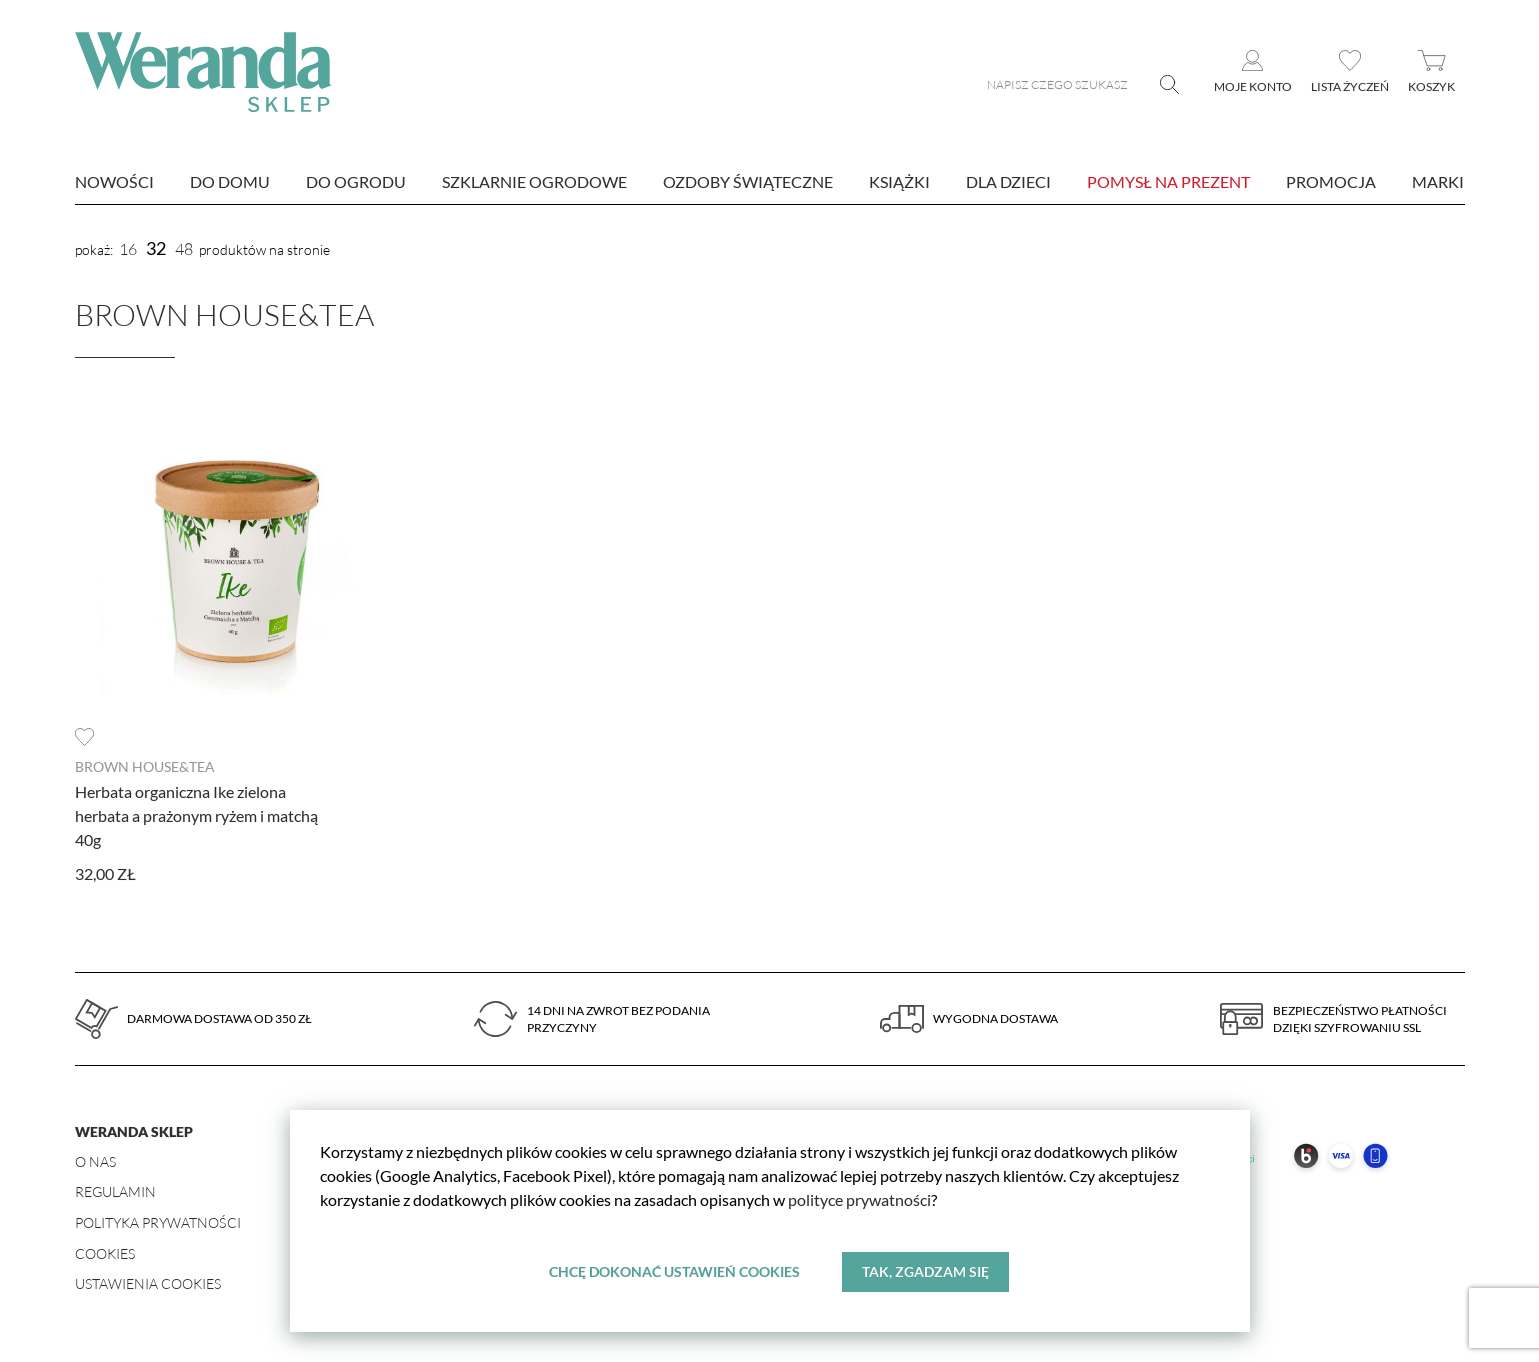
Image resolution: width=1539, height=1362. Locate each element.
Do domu (230, 181)
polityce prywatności (859, 1199)
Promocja (1331, 181)
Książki (899, 181)
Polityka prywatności (158, 1222)
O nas (95, 1161)
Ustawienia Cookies (148, 1283)
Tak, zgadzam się (925, 1271)
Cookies (105, 1253)
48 (184, 249)
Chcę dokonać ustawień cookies (674, 1271)
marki (1438, 181)
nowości (114, 181)
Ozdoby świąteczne (748, 181)
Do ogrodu (356, 181)
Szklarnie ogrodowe (534, 181)
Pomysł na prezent (1168, 181)
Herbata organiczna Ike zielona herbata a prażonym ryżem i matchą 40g (196, 815)
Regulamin (115, 1191)
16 (128, 249)
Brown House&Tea (145, 766)
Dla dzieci (1008, 181)
